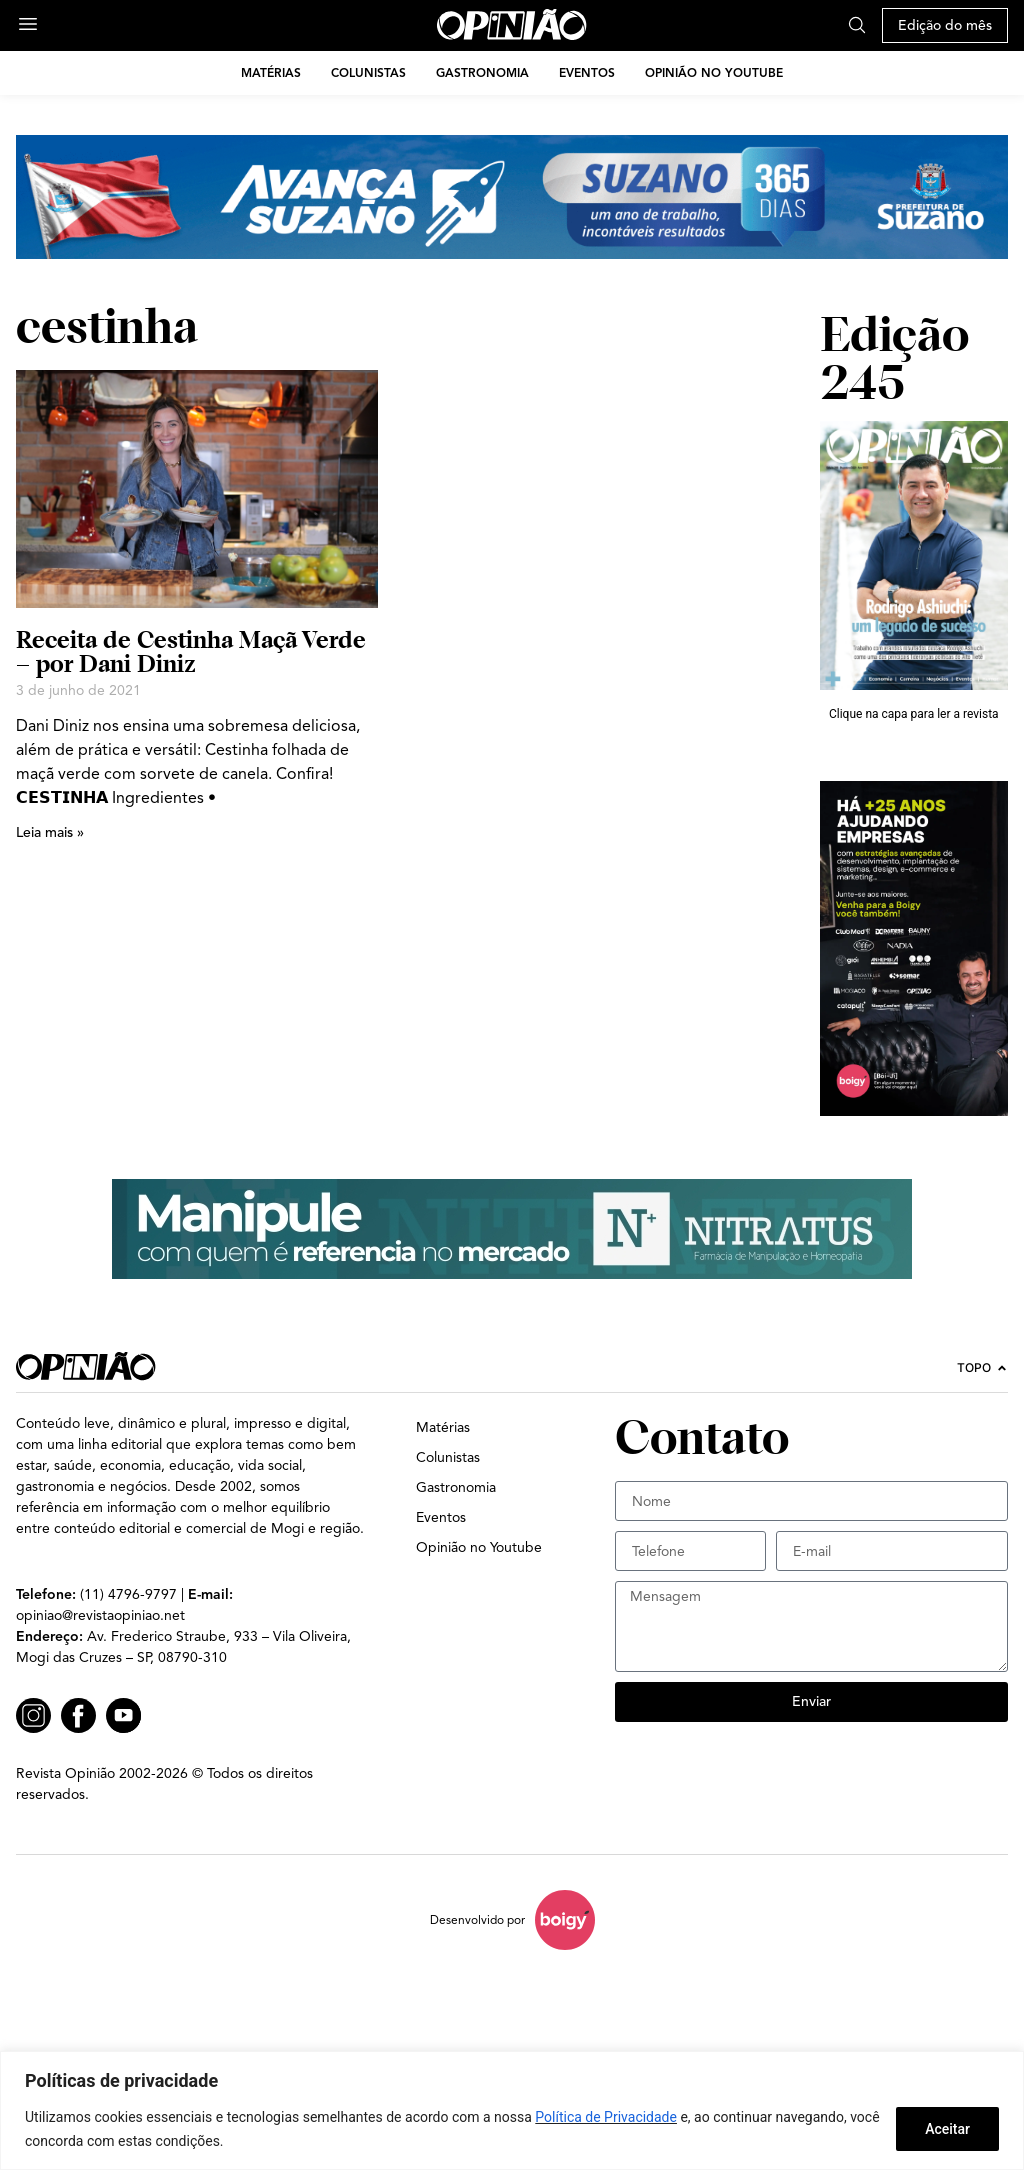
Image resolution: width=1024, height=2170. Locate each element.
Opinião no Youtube (714, 72)
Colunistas (368, 72)
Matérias (271, 72)
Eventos (587, 72)
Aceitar (947, 2129)
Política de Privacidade (606, 2117)
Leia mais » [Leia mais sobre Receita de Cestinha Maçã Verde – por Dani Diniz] (50, 832)
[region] (512, 2110)
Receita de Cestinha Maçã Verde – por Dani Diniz (191, 651)
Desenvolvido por (477, 1919)
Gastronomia (482, 72)
